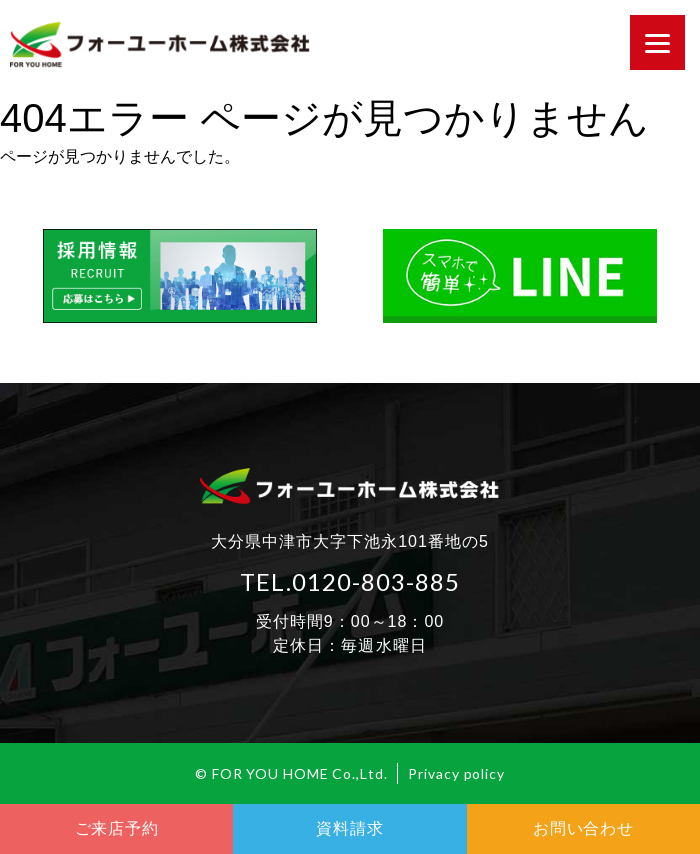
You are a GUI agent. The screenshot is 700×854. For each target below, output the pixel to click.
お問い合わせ (583, 828)
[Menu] (657, 42)
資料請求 (349, 828)
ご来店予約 (117, 828)
